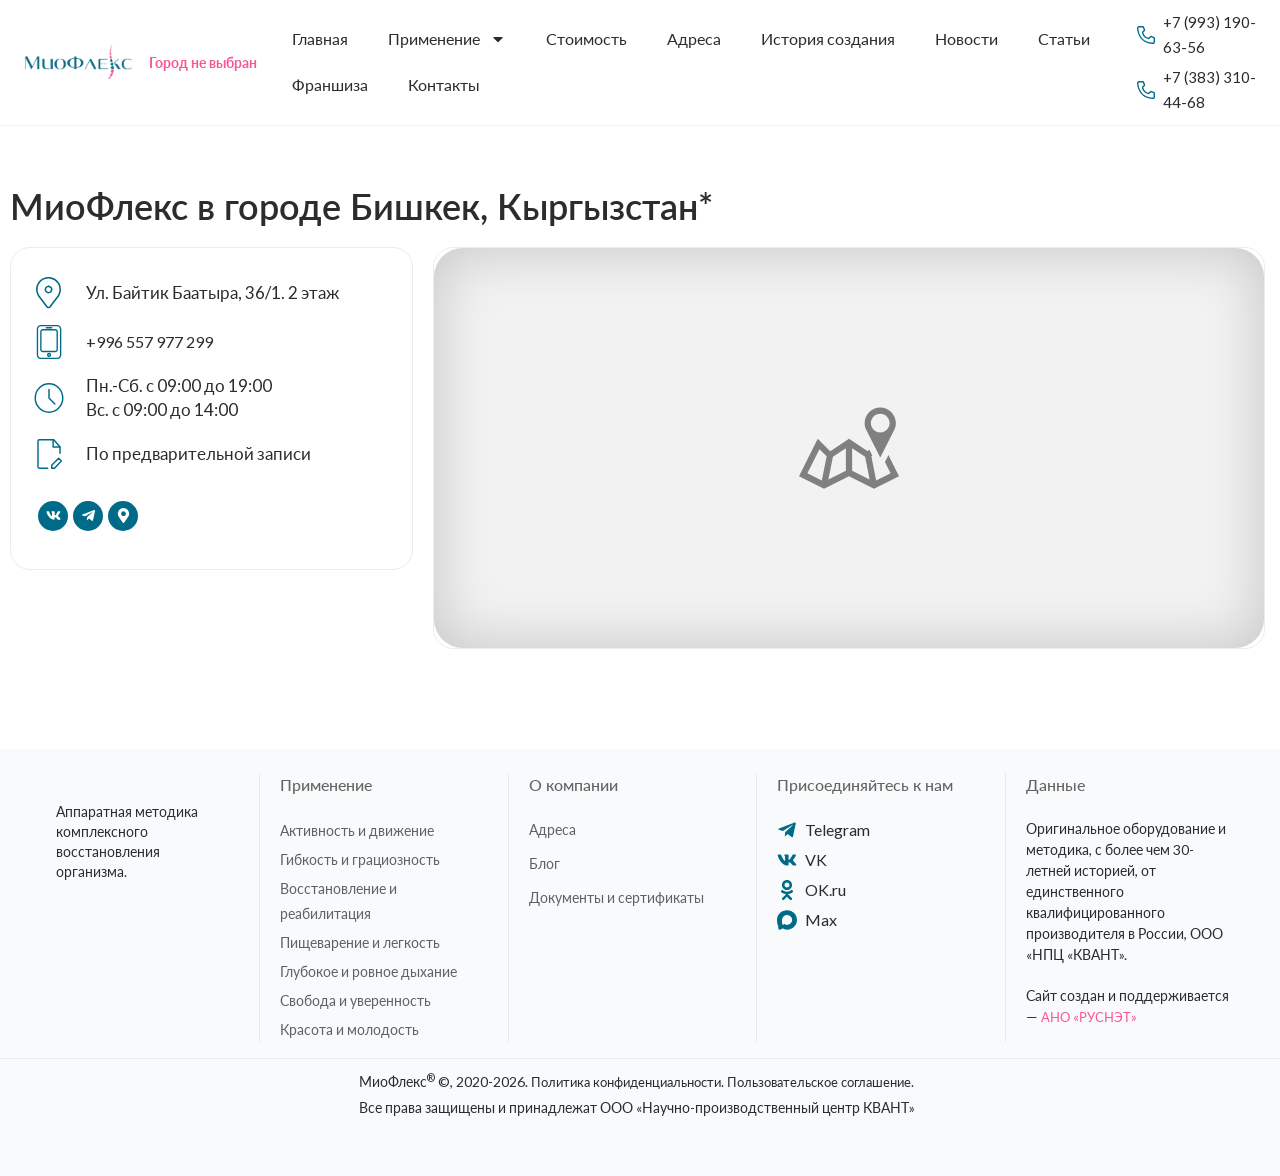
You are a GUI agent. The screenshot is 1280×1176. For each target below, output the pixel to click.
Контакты (444, 84)
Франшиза (330, 84)
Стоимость (586, 38)
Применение (447, 39)
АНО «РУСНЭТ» (1091, 1016)
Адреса (694, 38)
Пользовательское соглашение (827, 1081)
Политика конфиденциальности (618, 1081)
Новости (966, 38)
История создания (828, 38)
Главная (320, 38)
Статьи (1064, 38)
